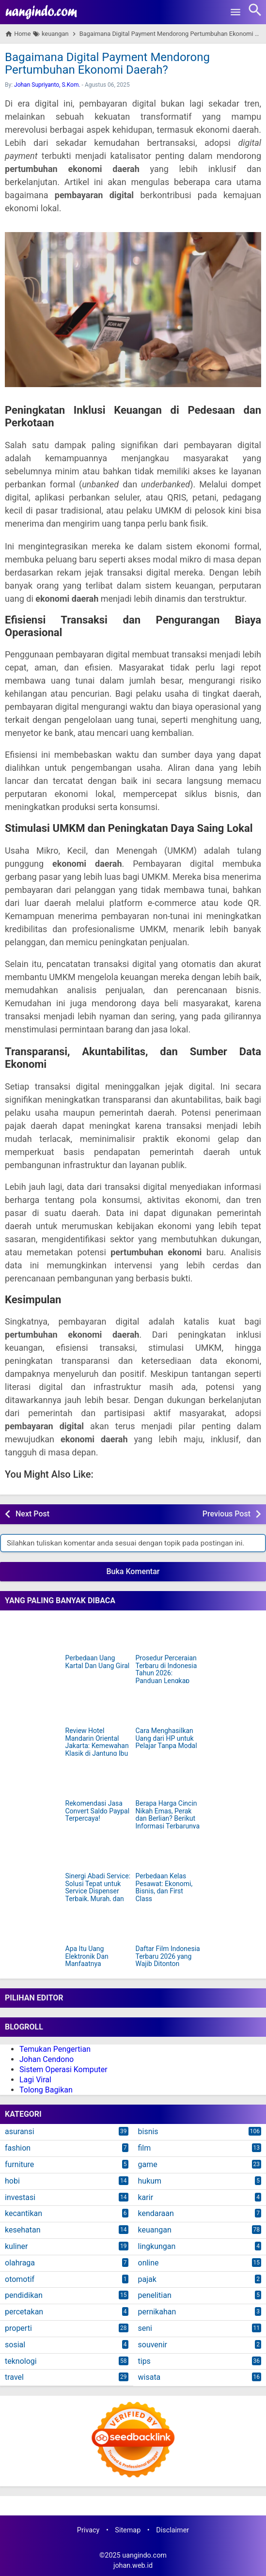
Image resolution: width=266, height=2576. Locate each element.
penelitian (155, 2295)
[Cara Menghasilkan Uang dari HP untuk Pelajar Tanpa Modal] (168, 1706)
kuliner (16, 2246)
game (147, 2164)
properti (18, 2328)
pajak (147, 2279)
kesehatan (22, 2229)
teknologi (21, 2361)
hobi (12, 2181)
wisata (149, 2377)
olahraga (20, 2262)
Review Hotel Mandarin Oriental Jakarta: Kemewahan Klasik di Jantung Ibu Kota (97, 1745)
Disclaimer (172, 2530)
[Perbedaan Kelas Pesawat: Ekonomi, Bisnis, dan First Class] (168, 1851)
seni (145, 2328)
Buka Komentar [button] (133, 1571)
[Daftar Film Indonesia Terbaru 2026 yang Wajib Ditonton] (168, 1924)
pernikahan (157, 2311)
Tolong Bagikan (46, 2089)
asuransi (19, 2131)
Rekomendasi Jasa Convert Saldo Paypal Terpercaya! (97, 1811)
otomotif (19, 2279)
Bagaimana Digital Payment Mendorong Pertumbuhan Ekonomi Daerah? (107, 63)
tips (144, 2361)
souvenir (152, 2344)
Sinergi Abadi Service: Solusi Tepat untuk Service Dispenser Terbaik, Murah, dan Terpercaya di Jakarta (98, 1891)
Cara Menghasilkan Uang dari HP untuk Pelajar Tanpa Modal (166, 1738)
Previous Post (226, 1513)
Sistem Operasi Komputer (63, 2069)
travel (14, 2377)
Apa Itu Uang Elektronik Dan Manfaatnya (87, 1956)
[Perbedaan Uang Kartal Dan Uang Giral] (98, 1633)
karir (146, 2197)
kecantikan (23, 2213)
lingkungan (157, 2246)
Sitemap (128, 2530)
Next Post (32, 1513)
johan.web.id (133, 2565)
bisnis (148, 2131)
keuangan (155, 2229)
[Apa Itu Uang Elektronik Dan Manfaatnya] (98, 1924)
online (148, 2262)
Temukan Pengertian (55, 2049)
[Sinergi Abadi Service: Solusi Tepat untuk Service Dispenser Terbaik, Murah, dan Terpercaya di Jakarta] (98, 1851)
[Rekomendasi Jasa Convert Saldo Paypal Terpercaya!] (98, 1779)
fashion (18, 2148)
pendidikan (24, 2295)
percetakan (24, 2311)
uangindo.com (144, 2555)
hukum (150, 2181)
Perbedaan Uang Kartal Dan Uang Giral (97, 1662)
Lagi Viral (35, 2079)
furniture (19, 2164)
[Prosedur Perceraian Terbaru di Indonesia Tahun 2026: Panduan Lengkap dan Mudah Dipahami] (168, 1633)
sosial (15, 2344)
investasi (20, 2197)
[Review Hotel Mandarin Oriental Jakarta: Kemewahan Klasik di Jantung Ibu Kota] (98, 1706)
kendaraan (156, 2213)
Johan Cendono (46, 2059)
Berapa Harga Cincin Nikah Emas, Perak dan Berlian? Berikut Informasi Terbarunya (168, 1814)
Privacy (88, 2530)
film (144, 2148)
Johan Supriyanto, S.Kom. (47, 84)
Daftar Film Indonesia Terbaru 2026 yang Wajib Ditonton (168, 1956)
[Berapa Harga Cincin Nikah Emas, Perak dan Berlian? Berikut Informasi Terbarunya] (168, 1779)
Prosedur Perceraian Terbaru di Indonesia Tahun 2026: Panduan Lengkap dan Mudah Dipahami (168, 1673)
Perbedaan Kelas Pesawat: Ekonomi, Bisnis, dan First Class (164, 1887)
